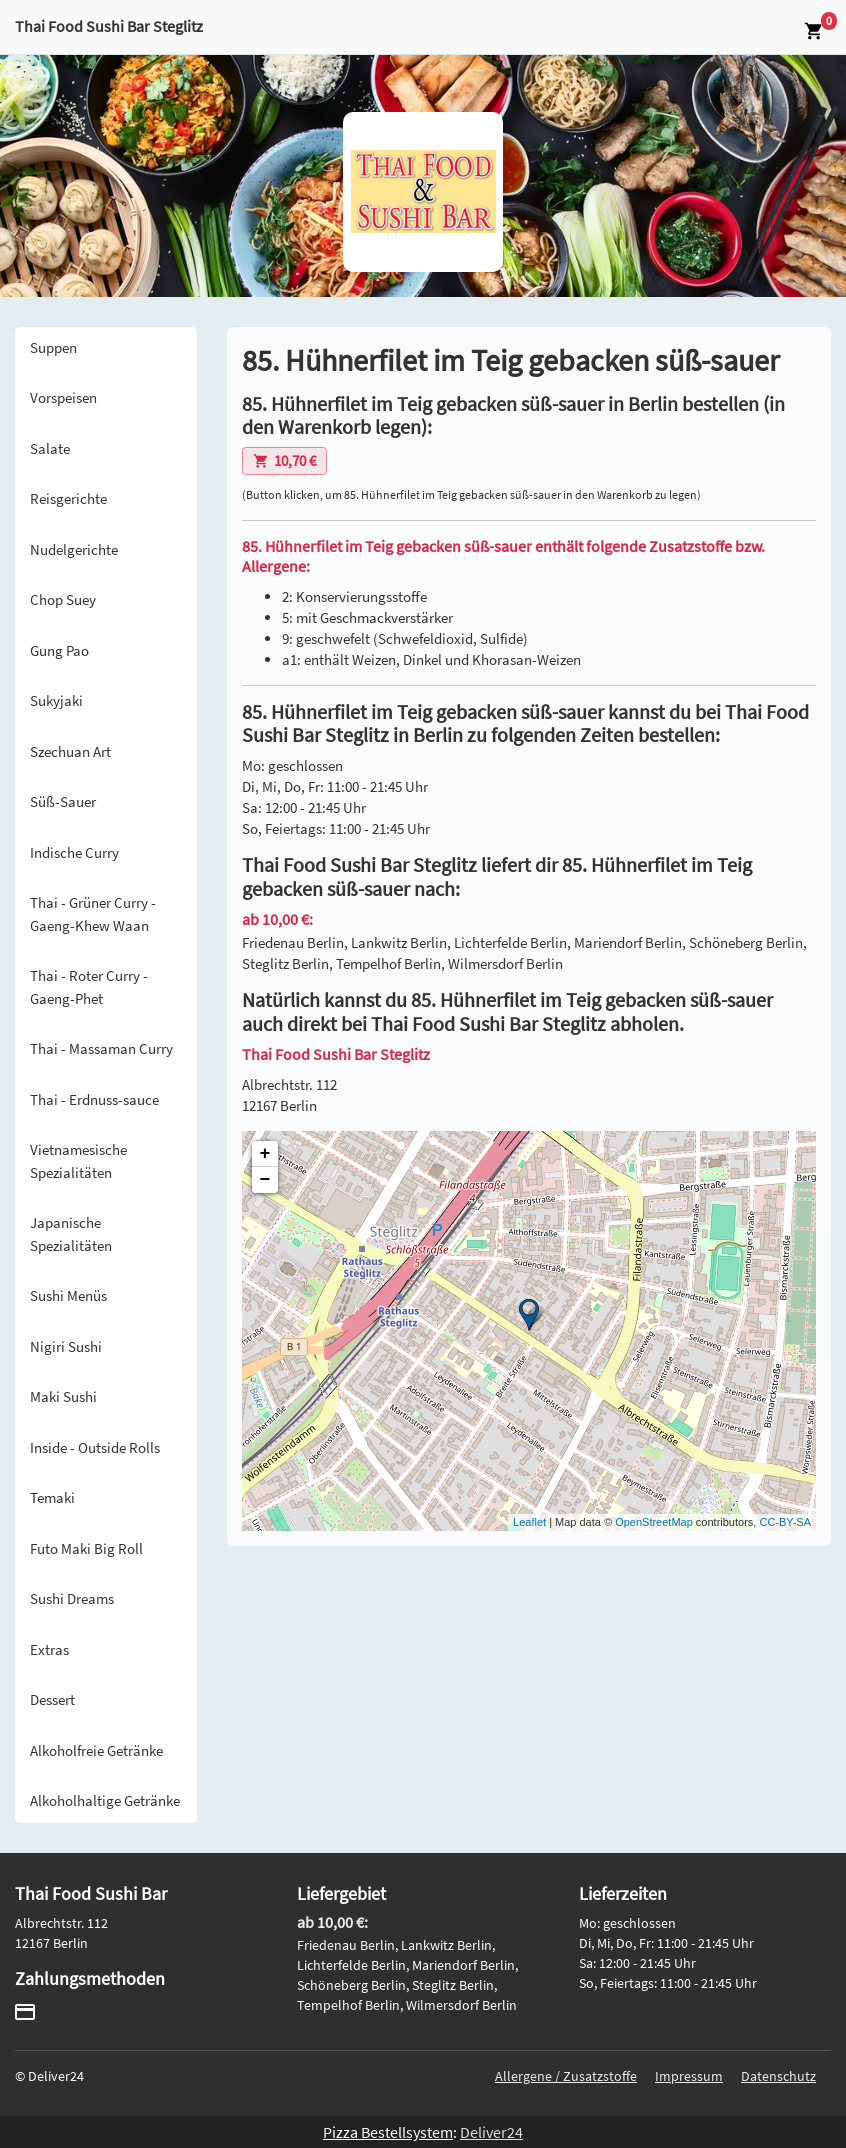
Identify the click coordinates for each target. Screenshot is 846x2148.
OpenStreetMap (654, 1522)
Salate (50, 448)
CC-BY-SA (785, 1522)
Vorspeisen (63, 397)
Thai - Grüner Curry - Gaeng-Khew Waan (93, 914)
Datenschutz (778, 2076)
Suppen (53, 347)
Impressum (689, 2076)
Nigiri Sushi (66, 1346)
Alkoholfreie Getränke (96, 1750)
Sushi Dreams (72, 1598)
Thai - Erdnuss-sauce (94, 1099)
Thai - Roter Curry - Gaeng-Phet (89, 987)
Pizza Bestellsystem (388, 2132)
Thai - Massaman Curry (101, 1048)
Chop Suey (63, 599)
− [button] (265, 1180)
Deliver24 (491, 2132)
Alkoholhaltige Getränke (105, 1800)
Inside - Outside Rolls (95, 1447)
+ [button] (265, 1154)
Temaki (52, 1497)
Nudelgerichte (74, 549)
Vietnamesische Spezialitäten (78, 1161)
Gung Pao (59, 650)
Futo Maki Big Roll (86, 1548)
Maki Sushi (63, 1396)
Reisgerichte (68, 498)
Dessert (52, 1699)
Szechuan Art (70, 751)
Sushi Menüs (68, 1295)
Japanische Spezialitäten (71, 1234)
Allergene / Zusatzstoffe (566, 2076)
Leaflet (529, 1522)
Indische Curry (74, 852)
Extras (49, 1649)
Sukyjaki (56, 700)
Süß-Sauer (63, 801)
